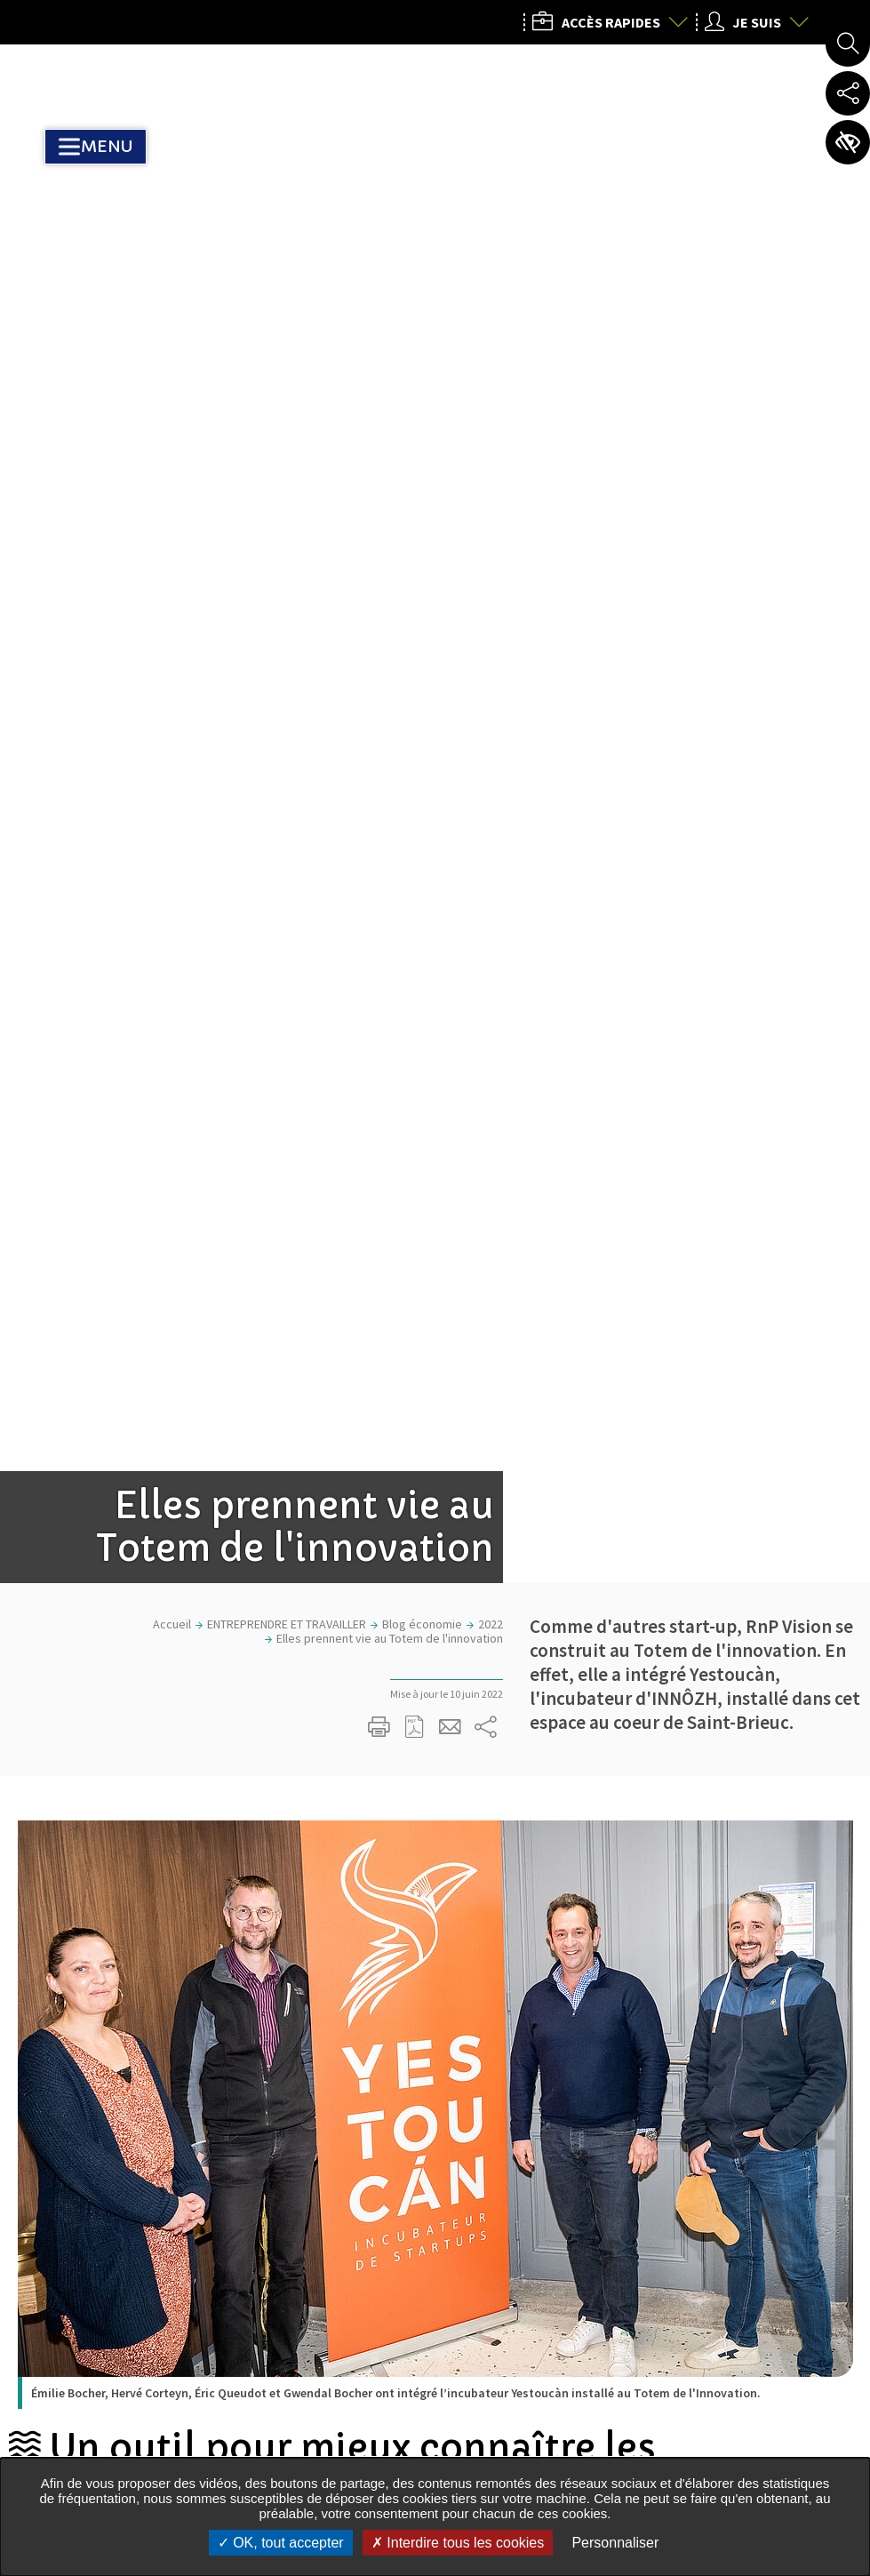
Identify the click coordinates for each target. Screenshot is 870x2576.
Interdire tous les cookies (457, 2542)
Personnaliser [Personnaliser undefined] (614, 2542)
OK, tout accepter (281, 2542)
